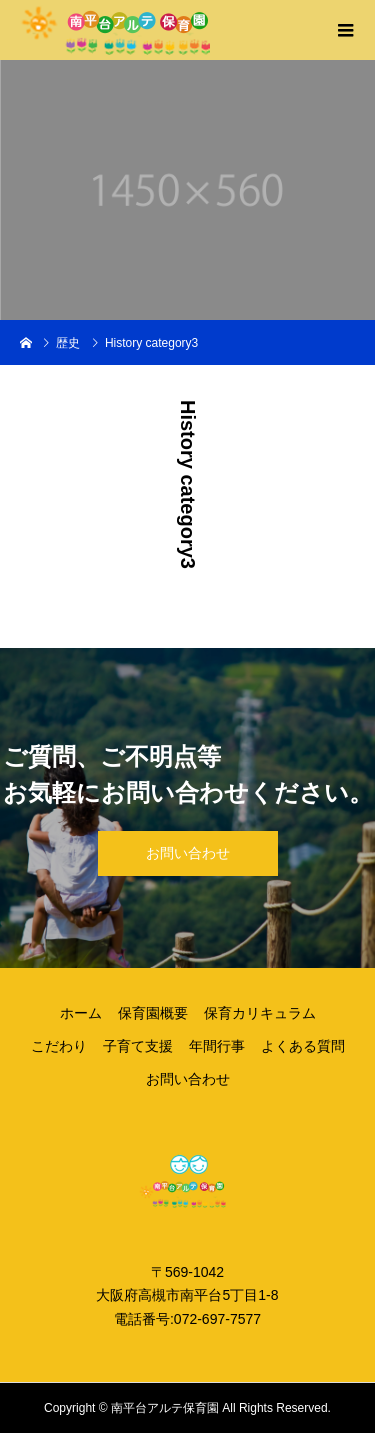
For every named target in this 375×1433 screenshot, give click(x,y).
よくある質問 (303, 1046)
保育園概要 (153, 1013)
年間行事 (217, 1046)
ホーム (81, 1013)
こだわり (59, 1046)
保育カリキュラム (260, 1013)
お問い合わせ (188, 853)
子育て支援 (138, 1046)
